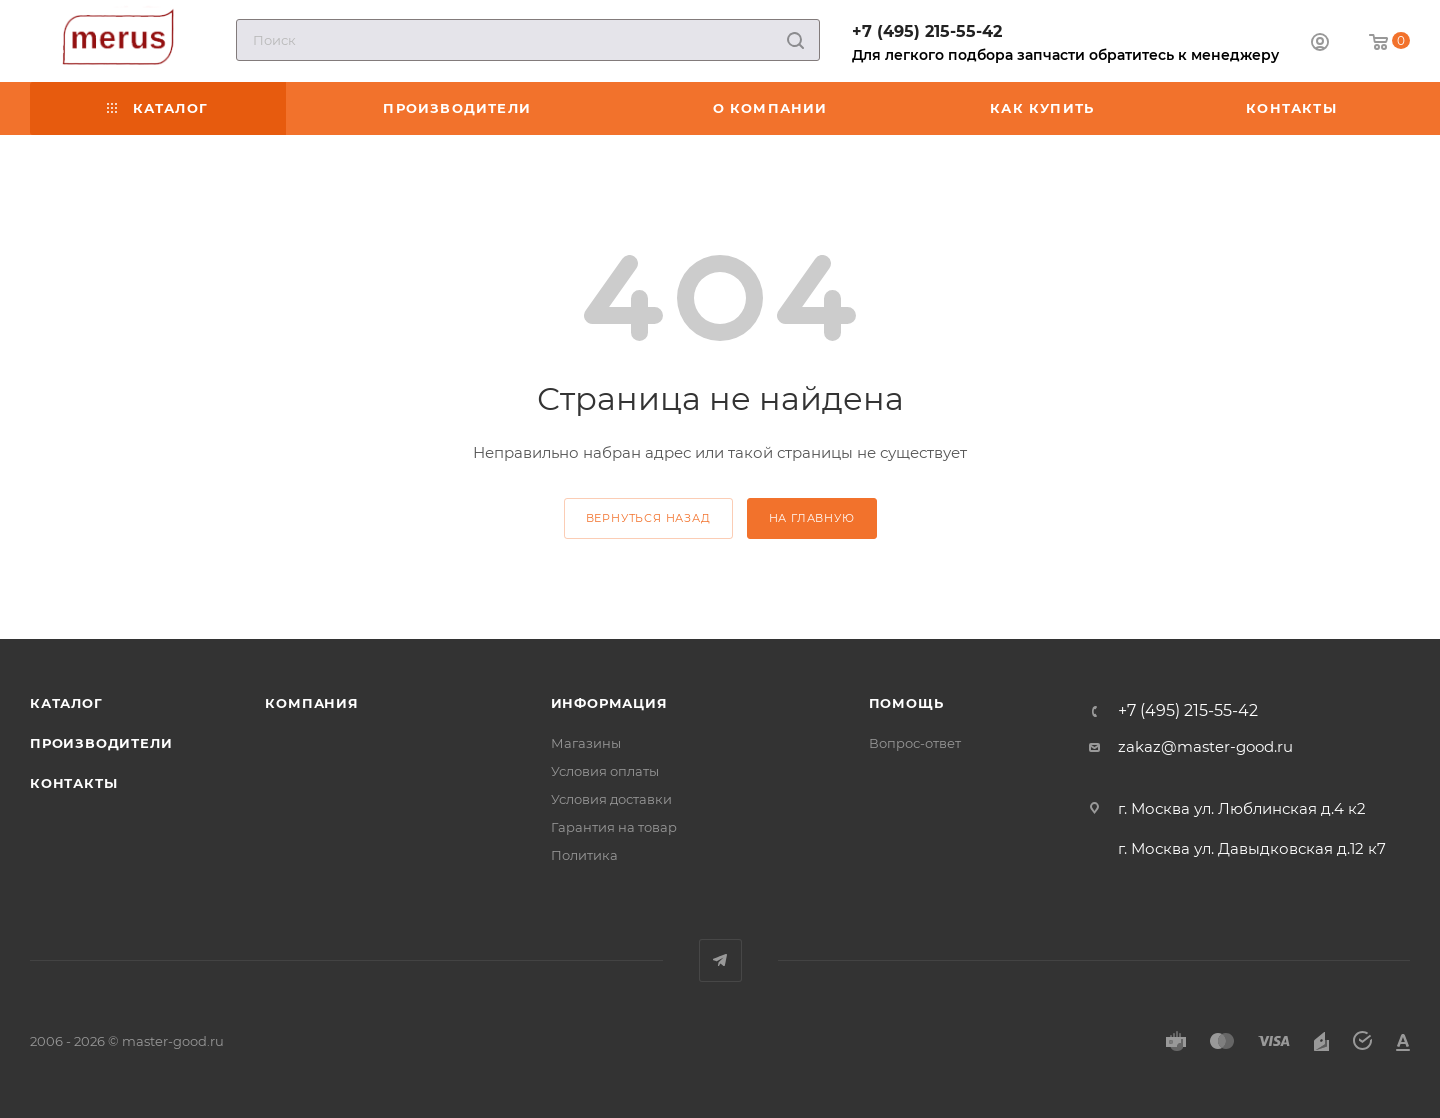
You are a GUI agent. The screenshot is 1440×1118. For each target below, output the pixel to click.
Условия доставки (611, 799)
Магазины (586, 743)
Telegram (720, 960)
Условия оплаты (605, 771)
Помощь (906, 703)
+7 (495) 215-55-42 (927, 31)
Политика (584, 855)
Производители (101, 743)
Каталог (66, 703)
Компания (311, 703)
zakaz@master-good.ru (1205, 746)
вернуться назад (648, 518)
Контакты (73, 783)
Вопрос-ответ (915, 743)
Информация (609, 703)
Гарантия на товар (614, 827)
